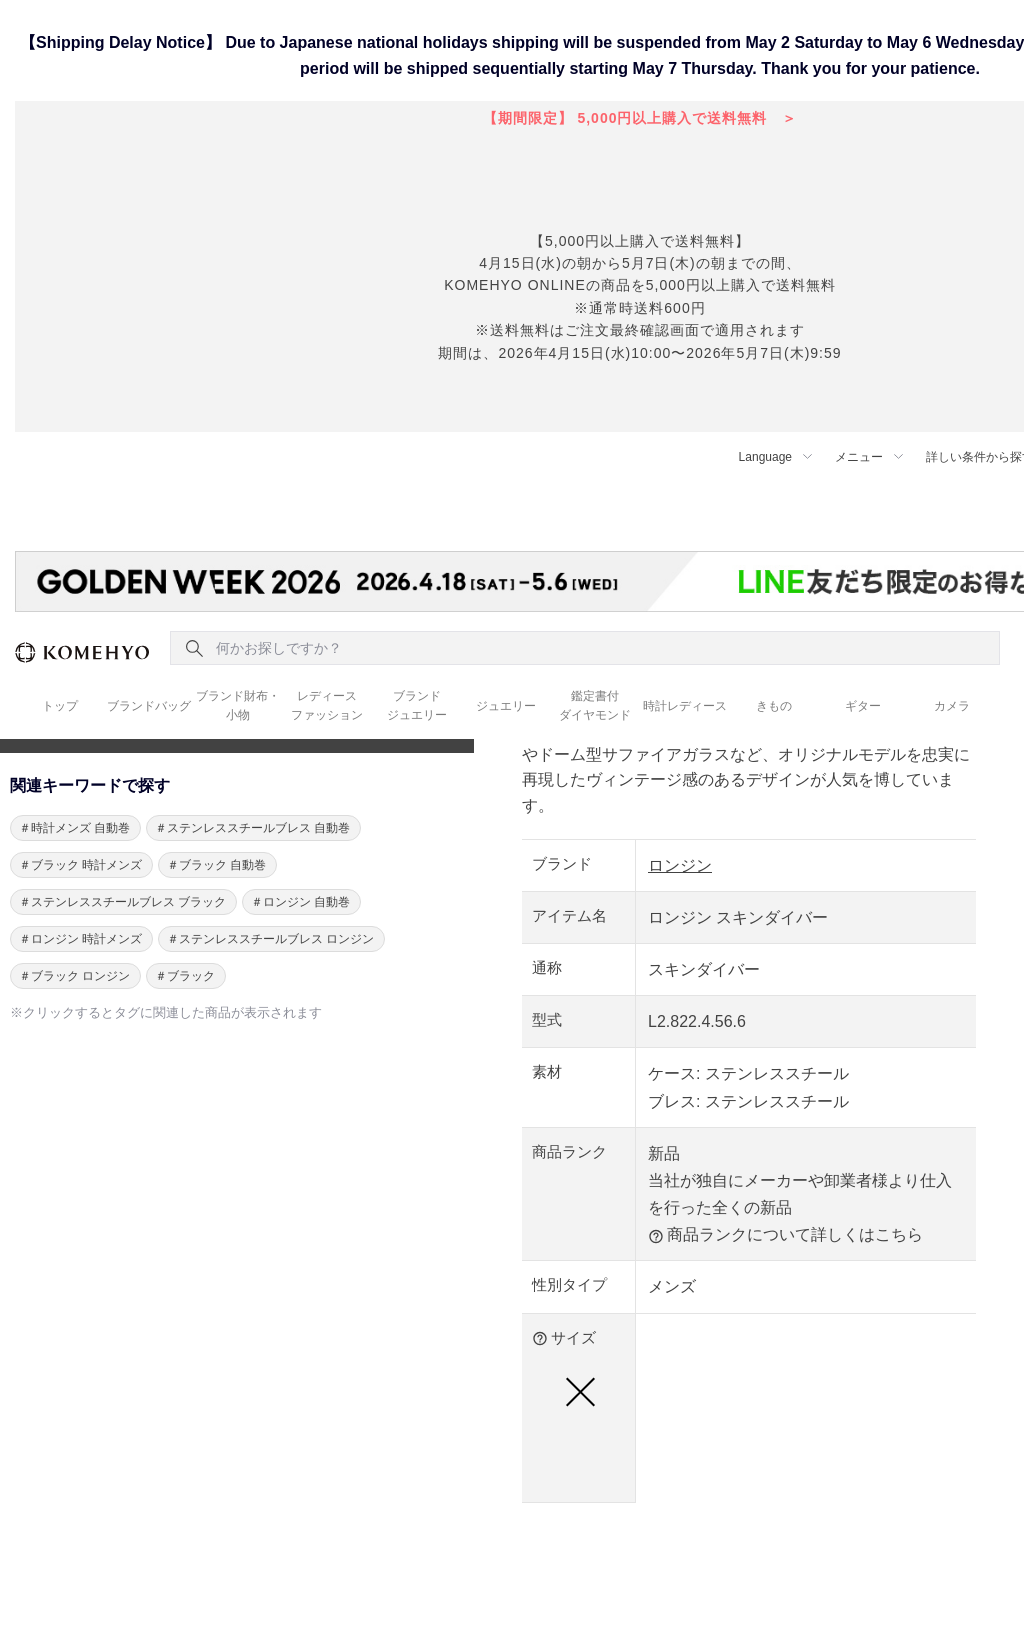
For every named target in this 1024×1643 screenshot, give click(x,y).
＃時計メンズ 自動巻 (74, 828)
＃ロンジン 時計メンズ (80, 939)
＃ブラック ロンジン (74, 976)
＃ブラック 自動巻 (216, 865)
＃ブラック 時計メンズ (80, 865)
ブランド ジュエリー (417, 705)
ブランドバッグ (149, 706)
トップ (60, 706)
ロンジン (680, 865)
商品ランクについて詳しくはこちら (785, 1235)
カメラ (952, 706)
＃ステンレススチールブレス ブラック (122, 902)
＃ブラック (185, 976)
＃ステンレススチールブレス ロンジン (270, 939)
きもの (774, 706)
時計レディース (685, 706)
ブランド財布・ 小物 (238, 705)
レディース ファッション (327, 705)
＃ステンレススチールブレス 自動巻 (252, 828)
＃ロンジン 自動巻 (300, 902)
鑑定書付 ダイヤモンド (595, 705)
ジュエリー (506, 706)
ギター (863, 706)
